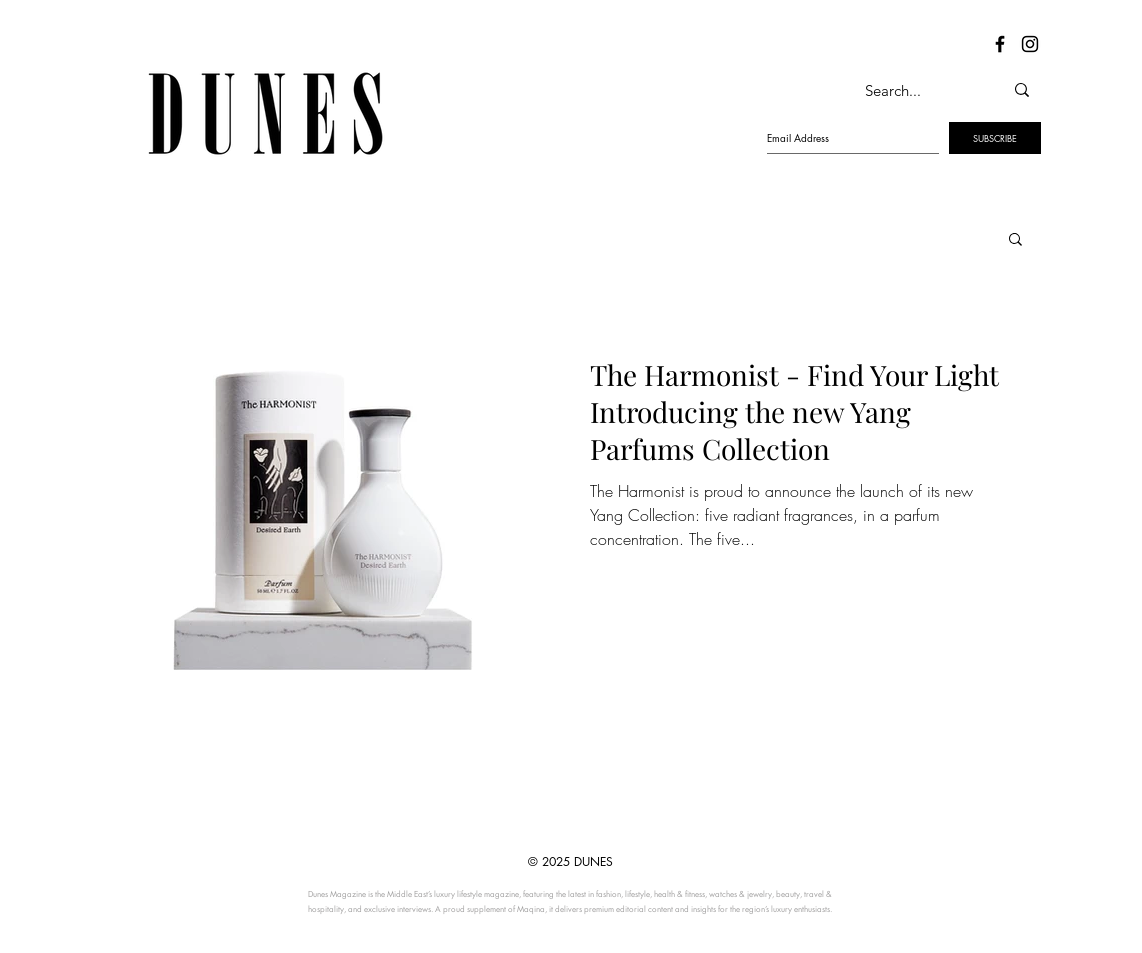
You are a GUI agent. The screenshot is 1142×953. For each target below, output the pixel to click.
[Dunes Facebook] (1000, 44)
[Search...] (913, 90)
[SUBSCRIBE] (995, 138)
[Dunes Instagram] (1030, 44)
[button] (1015, 240)
